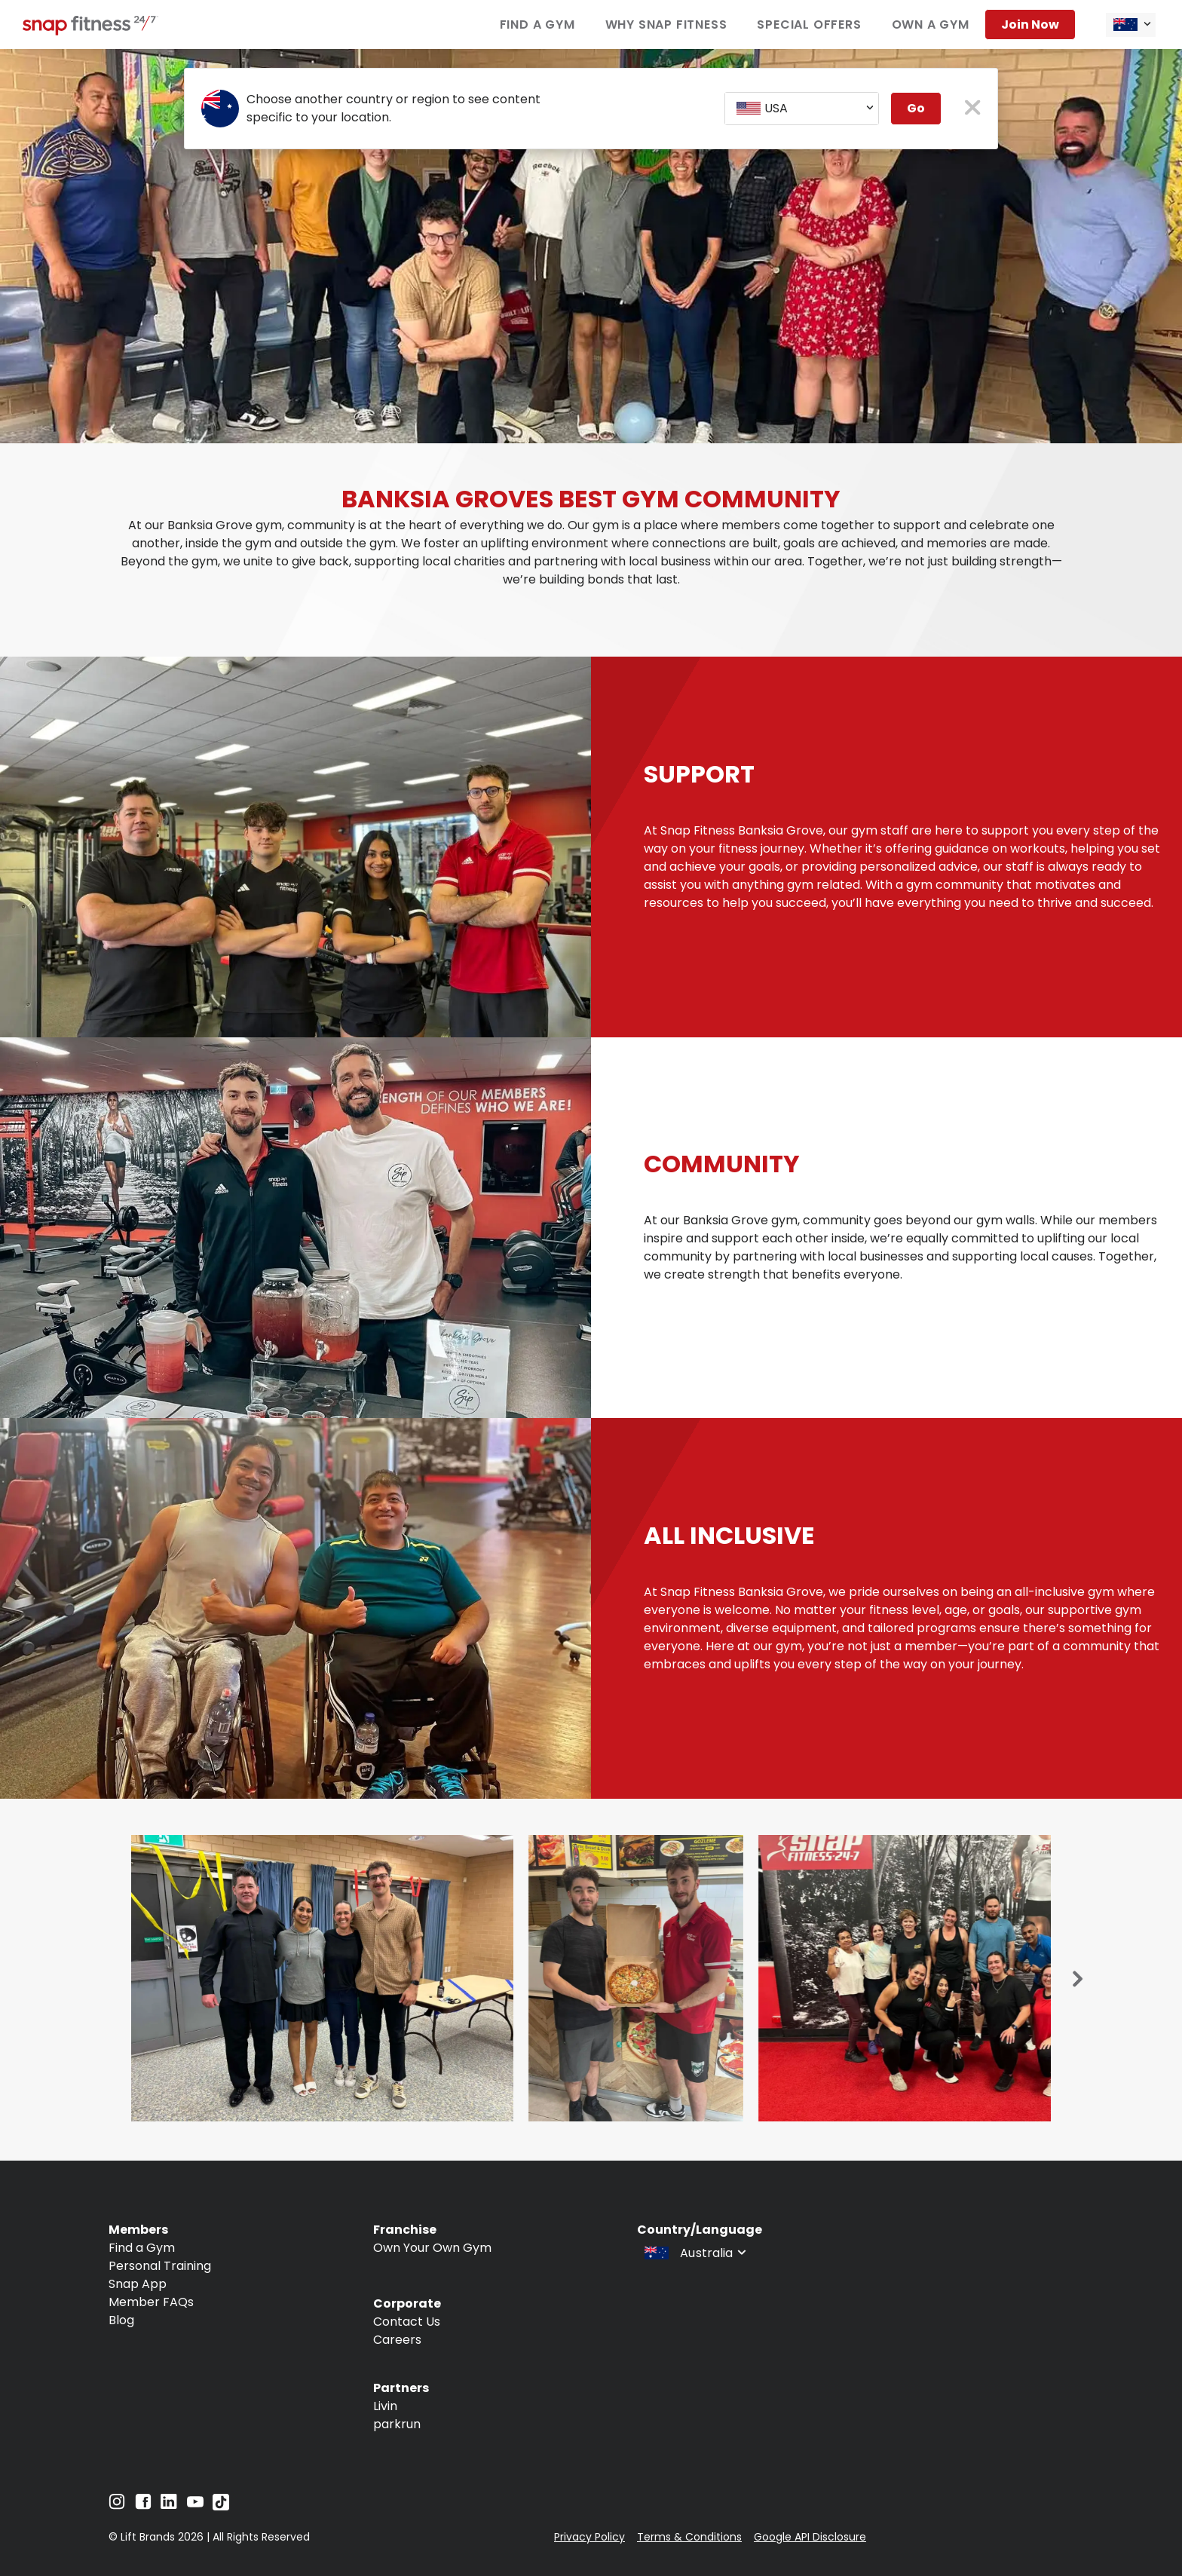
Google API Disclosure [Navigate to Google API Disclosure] (810, 2536)
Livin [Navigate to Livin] (385, 2406)
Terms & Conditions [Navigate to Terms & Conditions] (689, 2536)
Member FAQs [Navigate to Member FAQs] (151, 2302)
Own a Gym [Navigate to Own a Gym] (930, 24)
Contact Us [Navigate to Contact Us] (406, 2321)
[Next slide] (1078, 1980)
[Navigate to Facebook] (143, 2505)
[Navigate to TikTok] (221, 2506)
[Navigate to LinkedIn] (169, 2504)
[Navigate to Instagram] (117, 2505)
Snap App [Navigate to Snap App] (138, 2284)
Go (916, 108)
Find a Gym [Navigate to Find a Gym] (537, 24)
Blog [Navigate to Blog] (121, 2320)
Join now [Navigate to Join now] (1030, 24)
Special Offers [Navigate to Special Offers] (809, 24)
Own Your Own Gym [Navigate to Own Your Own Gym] (432, 2247)
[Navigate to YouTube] (195, 2505)
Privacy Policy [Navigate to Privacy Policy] (589, 2536)
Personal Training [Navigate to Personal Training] (160, 2265)
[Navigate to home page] (90, 31)
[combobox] (1131, 25)
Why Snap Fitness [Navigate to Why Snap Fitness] (666, 24)
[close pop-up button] (973, 109)
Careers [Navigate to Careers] (397, 2339)
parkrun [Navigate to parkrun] (397, 2424)
